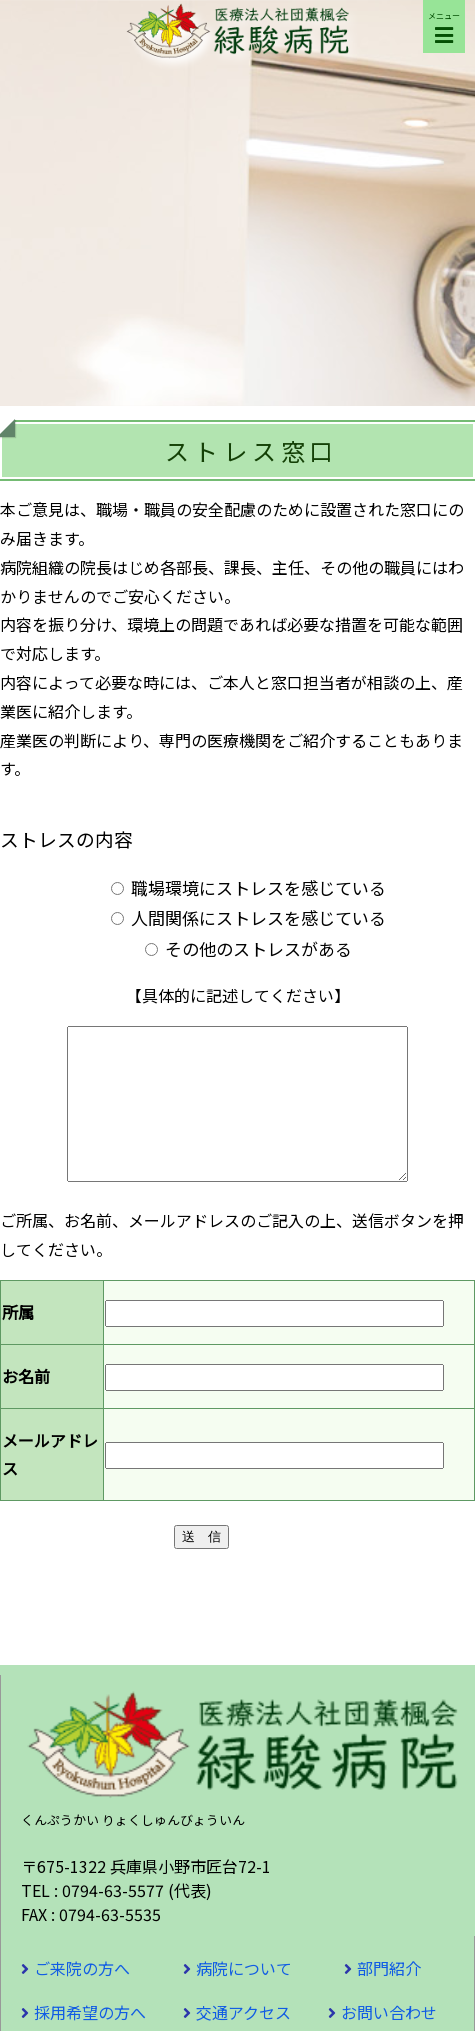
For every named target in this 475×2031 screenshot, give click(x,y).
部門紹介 (389, 1998)
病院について (244, 1998)
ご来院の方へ (82, 1998)
